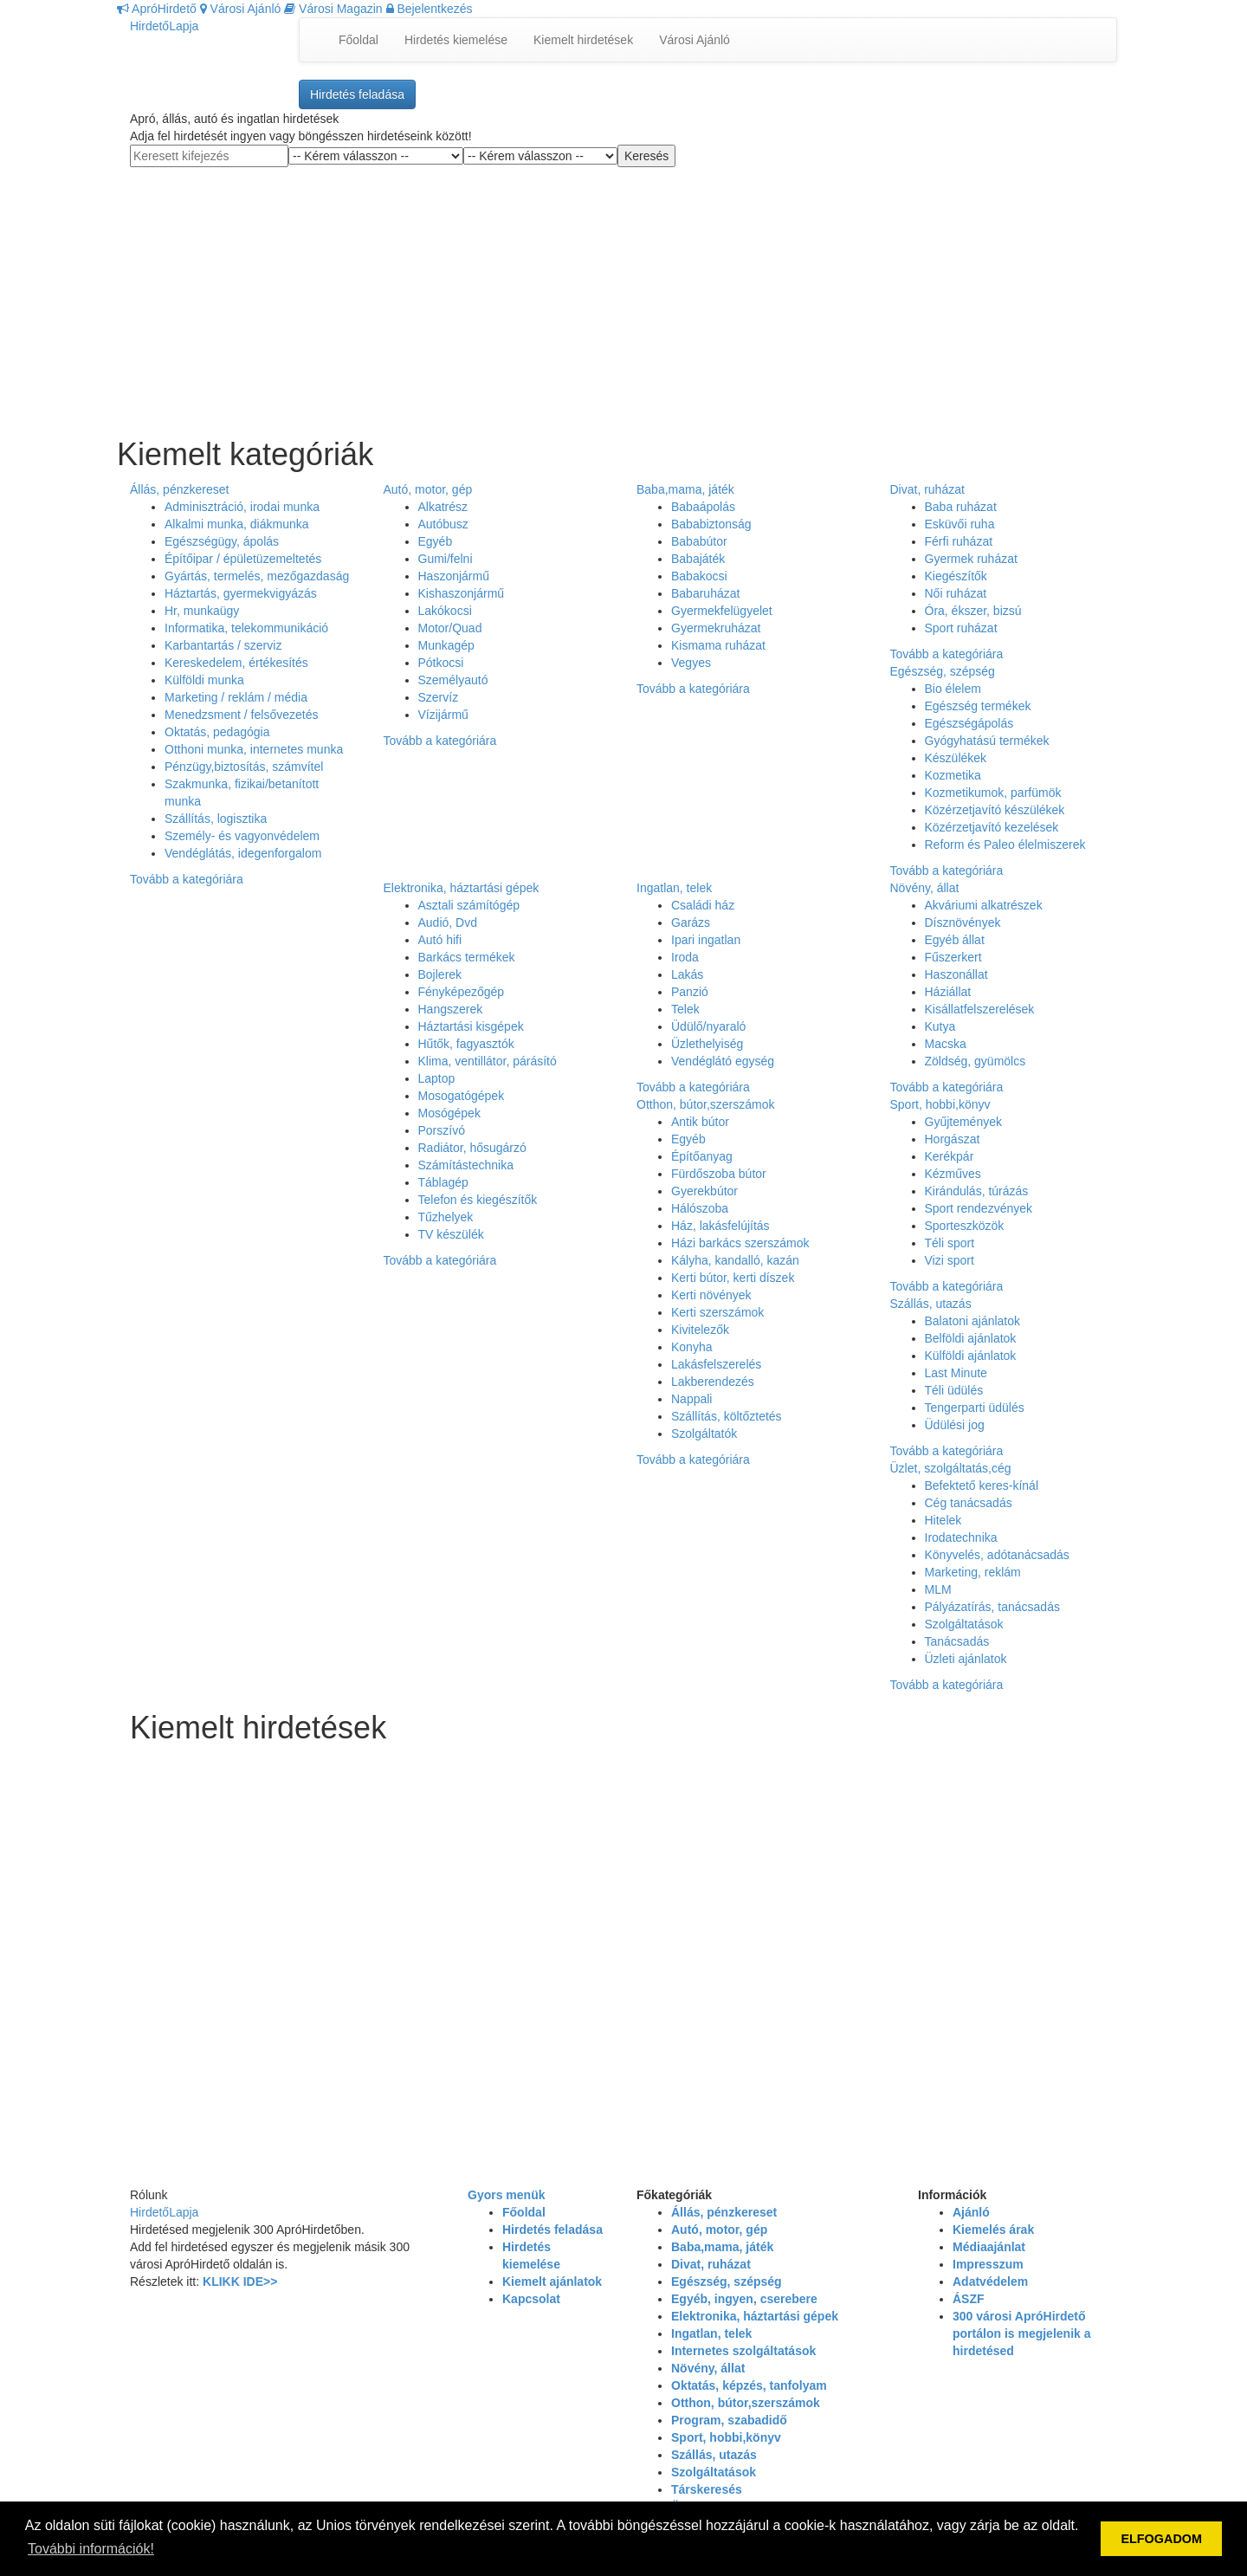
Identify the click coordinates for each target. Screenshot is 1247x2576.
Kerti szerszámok (717, 1312)
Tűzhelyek (446, 1217)
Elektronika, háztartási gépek (462, 888)
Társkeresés (706, 2489)
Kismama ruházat (718, 645)
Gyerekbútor (704, 1191)
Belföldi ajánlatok (971, 1338)
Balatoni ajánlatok (973, 1321)
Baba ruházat (961, 507)
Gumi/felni (445, 559)
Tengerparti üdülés (974, 1407)
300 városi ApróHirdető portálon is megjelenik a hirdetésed (1022, 2333)
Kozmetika (953, 775)
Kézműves (953, 1174)
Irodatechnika (961, 1537)
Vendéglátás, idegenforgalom (243, 853)
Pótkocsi (441, 663)
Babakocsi (699, 576)
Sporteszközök (965, 1226)
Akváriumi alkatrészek (984, 905)
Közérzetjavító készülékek (995, 810)
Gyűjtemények (963, 1122)
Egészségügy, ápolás (222, 541)
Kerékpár (949, 1156)
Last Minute (956, 1373)
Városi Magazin (333, 9)
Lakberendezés (712, 1381)
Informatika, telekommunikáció (246, 628)
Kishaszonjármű (461, 593)
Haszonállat (956, 974)
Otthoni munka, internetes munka (254, 749)
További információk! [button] (91, 2548)
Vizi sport (949, 1260)
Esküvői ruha (960, 524)
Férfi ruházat (959, 541)
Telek (685, 1009)
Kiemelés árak (993, 2229)
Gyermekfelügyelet (721, 611)
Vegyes (691, 663)
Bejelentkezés (429, 9)
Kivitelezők (700, 1330)
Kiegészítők (956, 576)
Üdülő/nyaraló (708, 1026)
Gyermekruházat (715, 628)
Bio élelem (953, 689)
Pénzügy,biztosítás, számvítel (244, 766)
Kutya (940, 1026)
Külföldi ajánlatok (971, 1355)
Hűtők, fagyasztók (466, 1044)
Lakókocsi (445, 611)
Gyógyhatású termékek (987, 741)
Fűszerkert (953, 957)
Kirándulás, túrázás (977, 1191)
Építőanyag (702, 1156)
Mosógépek (449, 1113)
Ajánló (971, 2212)
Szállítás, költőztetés (726, 1416)
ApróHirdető (157, 9)
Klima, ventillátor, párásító (487, 1061)
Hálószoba (699, 1208)
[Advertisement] (623, 289)
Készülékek (956, 758)
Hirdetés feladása (357, 94)
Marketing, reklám (973, 1572)
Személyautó (453, 680)
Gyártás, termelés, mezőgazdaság (257, 576)
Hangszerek (450, 1009)
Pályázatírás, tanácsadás (992, 1607)
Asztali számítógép (469, 905)
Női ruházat (956, 593)
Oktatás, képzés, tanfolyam (749, 2385)
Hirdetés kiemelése (455, 40)
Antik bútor (700, 1122)
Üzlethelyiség (707, 1044)
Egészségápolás (969, 723)
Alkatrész (443, 507)
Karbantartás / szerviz (223, 645)
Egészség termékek (978, 706)
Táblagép (443, 1182)
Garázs (690, 922)
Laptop (437, 1078)
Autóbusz (443, 524)
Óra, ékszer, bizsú (973, 611)
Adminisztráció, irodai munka (242, 507)
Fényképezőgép (461, 992)
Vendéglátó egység (722, 1061)
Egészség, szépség (942, 671)
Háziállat (948, 992)
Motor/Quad (450, 628)
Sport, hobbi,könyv (940, 1104)
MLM (938, 1589)
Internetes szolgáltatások (743, 2351)
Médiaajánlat (989, 2247)
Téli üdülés (954, 1390)
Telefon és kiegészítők (478, 1200)
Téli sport (950, 1243)
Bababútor (699, 541)
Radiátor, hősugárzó (472, 1148)
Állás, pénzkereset (179, 489)
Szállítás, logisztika (216, 818)
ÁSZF (969, 2299)
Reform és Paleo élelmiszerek (1005, 844)
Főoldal (358, 40)
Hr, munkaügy (202, 611)
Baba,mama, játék (685, 489)
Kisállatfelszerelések (980, 1009)
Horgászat (952, 1139)
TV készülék (451, 1234)
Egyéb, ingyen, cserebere (744, 2299)
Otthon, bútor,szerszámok (705, 1104)
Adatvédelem (990, 2281)
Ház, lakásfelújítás (720, 1226)
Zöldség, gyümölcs (975, 1061)
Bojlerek (440, 974)
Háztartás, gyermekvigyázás (241, 593)
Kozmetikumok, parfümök (993, 792)
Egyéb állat (955, 940)
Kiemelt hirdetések (583, 40)
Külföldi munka (204, 680)
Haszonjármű (453, 576)
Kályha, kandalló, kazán (735, 1260)
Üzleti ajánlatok (966, 1659)
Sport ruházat (961, 628)
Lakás (687, 974)
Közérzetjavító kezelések (992, 827)
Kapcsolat (531, 2299)
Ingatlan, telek (674, 888)
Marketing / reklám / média (236, 697)
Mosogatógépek (461, 1096)
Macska (945, 1044)
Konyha (691, 1347)
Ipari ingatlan (705, 940)
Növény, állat (924, 888)
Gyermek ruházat (971, 559)
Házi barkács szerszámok (740, 1243)
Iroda (685, 957)
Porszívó (441, 1130)
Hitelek (943, 1520)
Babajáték (698, 559)
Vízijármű (443, 715)
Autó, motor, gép (428, 489)
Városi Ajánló (240, 9)
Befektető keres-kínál (982, 1485)
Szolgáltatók (704, 1433)
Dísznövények (963, 922)
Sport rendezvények (979, 1208)
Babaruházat (705, 593)
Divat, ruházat (927, 489)
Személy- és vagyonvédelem (242, 836)
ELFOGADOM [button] (1161, 2539)
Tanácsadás (957, 1641)
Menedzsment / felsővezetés (241, 715)
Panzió (689, 992)
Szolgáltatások (964, 1624)
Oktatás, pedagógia (217, 732)
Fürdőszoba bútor (718, 1174)
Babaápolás (703, 507)
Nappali (691, 1399)
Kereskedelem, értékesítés (236, 663)
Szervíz (438, 697)
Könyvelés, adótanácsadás (997, 1555)
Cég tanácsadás (968, 1503)
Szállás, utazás (931, 1304)
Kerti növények (711, 1295)
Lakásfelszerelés (716, 1364)
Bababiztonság (711, 524)
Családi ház (702, 905)
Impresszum (988, 2264)
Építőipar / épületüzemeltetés (243, 559)
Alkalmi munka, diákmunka (237, 524)
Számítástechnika (466, 1165)
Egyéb (435, 541)
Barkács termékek (466, 957)
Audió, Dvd (447, 922)
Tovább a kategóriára (186, 879)
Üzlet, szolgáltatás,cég (950, 1468)
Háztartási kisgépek (471, 1026)
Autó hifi (440, 940)
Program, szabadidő (729, 2420)
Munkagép (446, 645)
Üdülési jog (955, 1425)
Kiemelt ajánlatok (552, 2281)
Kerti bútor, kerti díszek (732, 1278)
